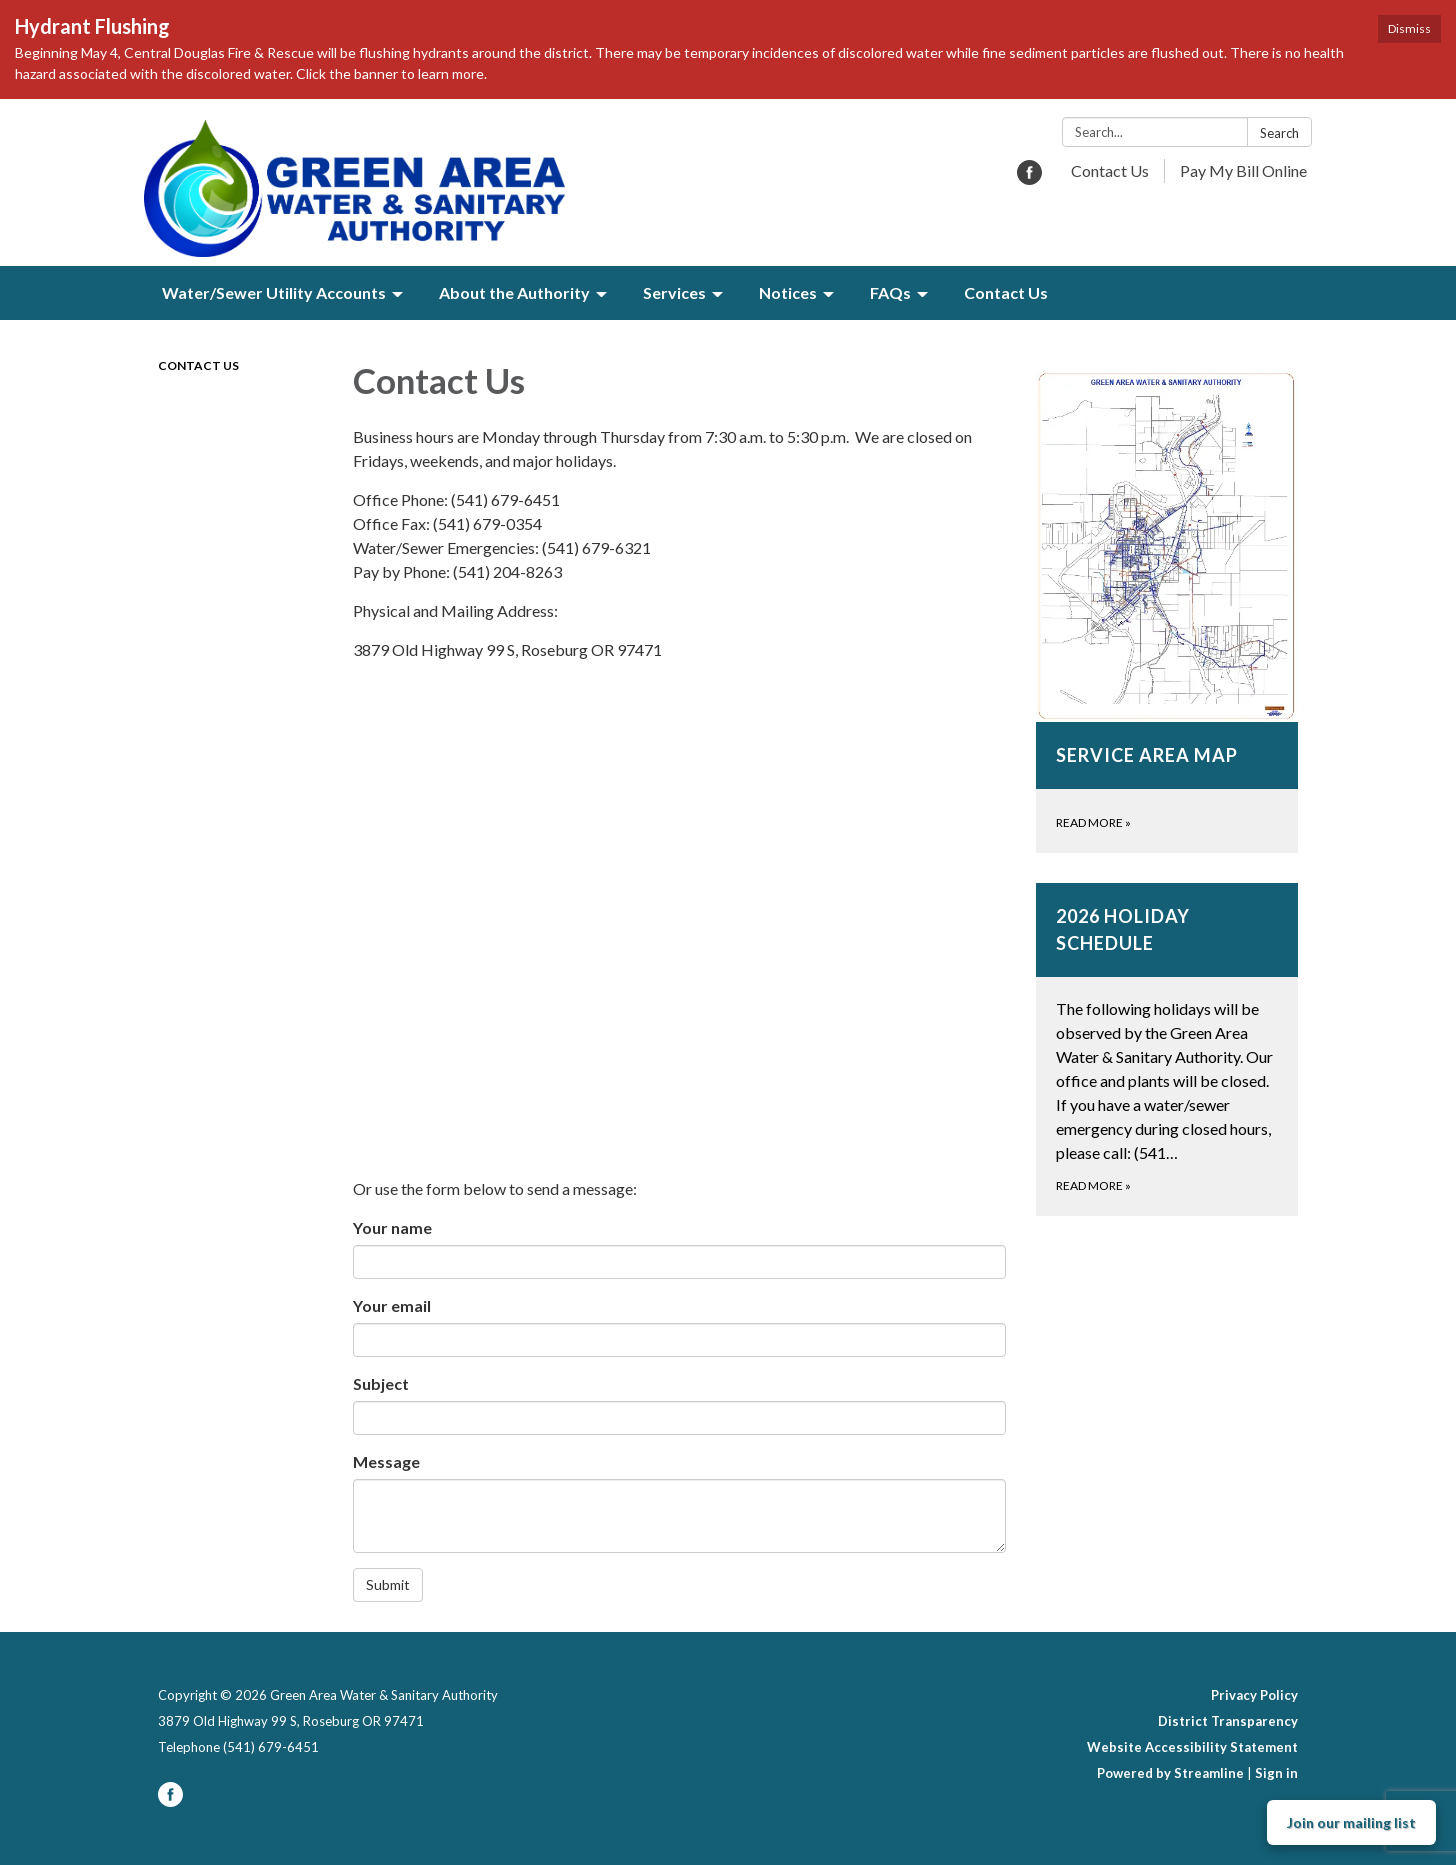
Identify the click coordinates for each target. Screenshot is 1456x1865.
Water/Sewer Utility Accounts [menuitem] (274, 292)
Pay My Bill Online (1243, 170)
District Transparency (1228, 1721)
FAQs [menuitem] (890, 292)
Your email (392, 1305)
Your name (392, 1227)
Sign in (1276, 1773)
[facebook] (1029, 178)
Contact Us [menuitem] (1006, 292)
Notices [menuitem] (788, 292)
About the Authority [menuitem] (514, 292)
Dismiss (1409, 28)
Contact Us (1110, 170)
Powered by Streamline (1170, 1773)
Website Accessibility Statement (1192, 1747)
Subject (381, 1383)
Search (1279, 133)
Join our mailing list (1351, 1822)
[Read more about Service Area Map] (1167, 611)
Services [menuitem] (674, 292)
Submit (388, 1584)
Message (386, 1461)
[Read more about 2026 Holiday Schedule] (1167, 1049)
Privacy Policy (1254, 1695)
